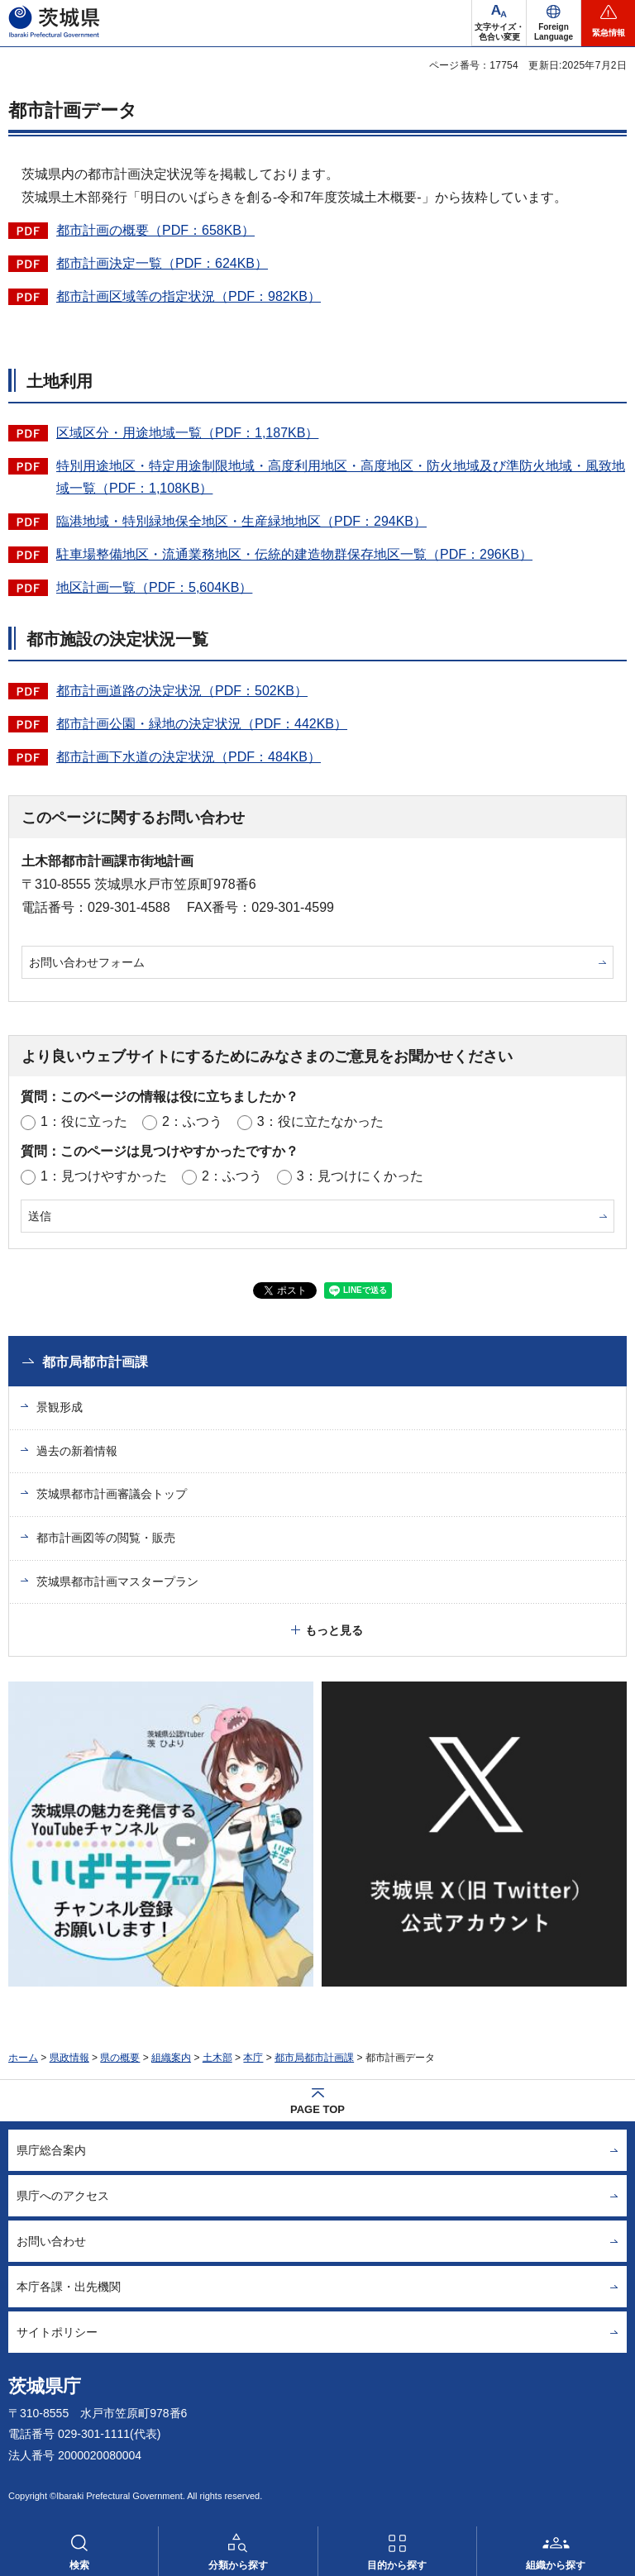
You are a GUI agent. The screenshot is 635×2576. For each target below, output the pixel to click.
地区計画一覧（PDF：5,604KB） (154, 587)
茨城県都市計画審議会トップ (111, 1493)
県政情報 (69, 2057)
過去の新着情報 (76, 1450)
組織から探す (555, 2565)
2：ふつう (192, 1121)
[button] (553, 23)
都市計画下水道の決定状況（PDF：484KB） (188, 757)
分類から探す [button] (238, 2565)
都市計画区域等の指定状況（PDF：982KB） (188, 296)
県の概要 (120, 2057)
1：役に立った (84, 1121)
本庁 (253, 2057)
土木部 (217, 2057)
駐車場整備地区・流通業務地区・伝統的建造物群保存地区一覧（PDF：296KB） (294, 554)
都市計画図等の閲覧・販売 (105, 1537)
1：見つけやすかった (104, 1176)
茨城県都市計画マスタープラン (117, 1581)
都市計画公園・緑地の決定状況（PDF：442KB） (201, 724)
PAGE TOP (317, 2109)
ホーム (23, 2057)
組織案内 (171, 2057)
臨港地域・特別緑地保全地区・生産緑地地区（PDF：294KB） (241, 521)
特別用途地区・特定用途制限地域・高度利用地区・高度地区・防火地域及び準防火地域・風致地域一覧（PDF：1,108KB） (340, 477)
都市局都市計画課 (95, 1362)
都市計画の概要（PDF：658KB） (155, 230)
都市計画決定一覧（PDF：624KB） (162, 263)
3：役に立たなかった (320, 1121)
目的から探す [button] (397, 2565)
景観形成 (59, 1407)
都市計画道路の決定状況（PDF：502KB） (182, 691)
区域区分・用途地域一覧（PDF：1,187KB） (187, 433)
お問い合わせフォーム (87, 962)
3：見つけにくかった (360, 1176)
